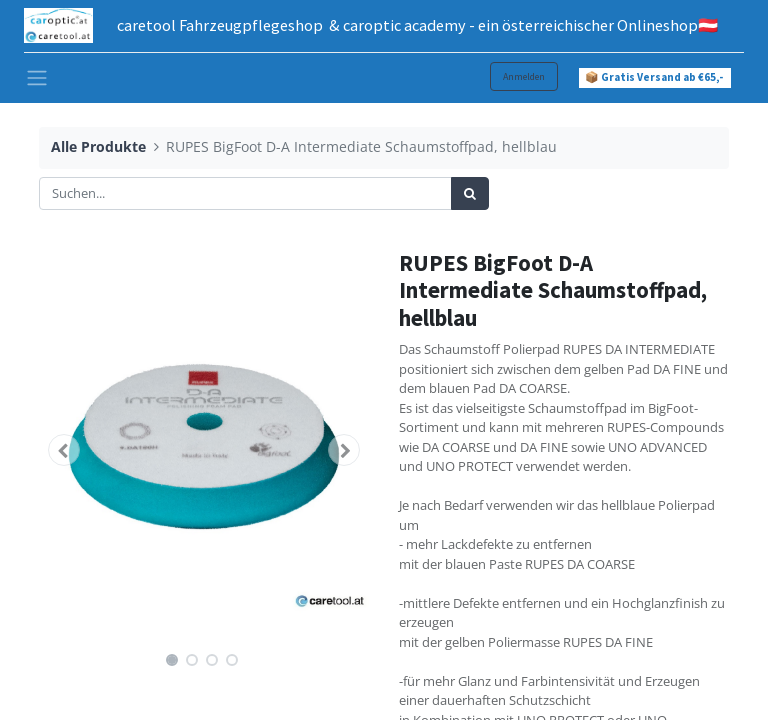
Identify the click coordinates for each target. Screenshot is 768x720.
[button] (64, 450)
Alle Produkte (98, 146)
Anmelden (524, 76)
